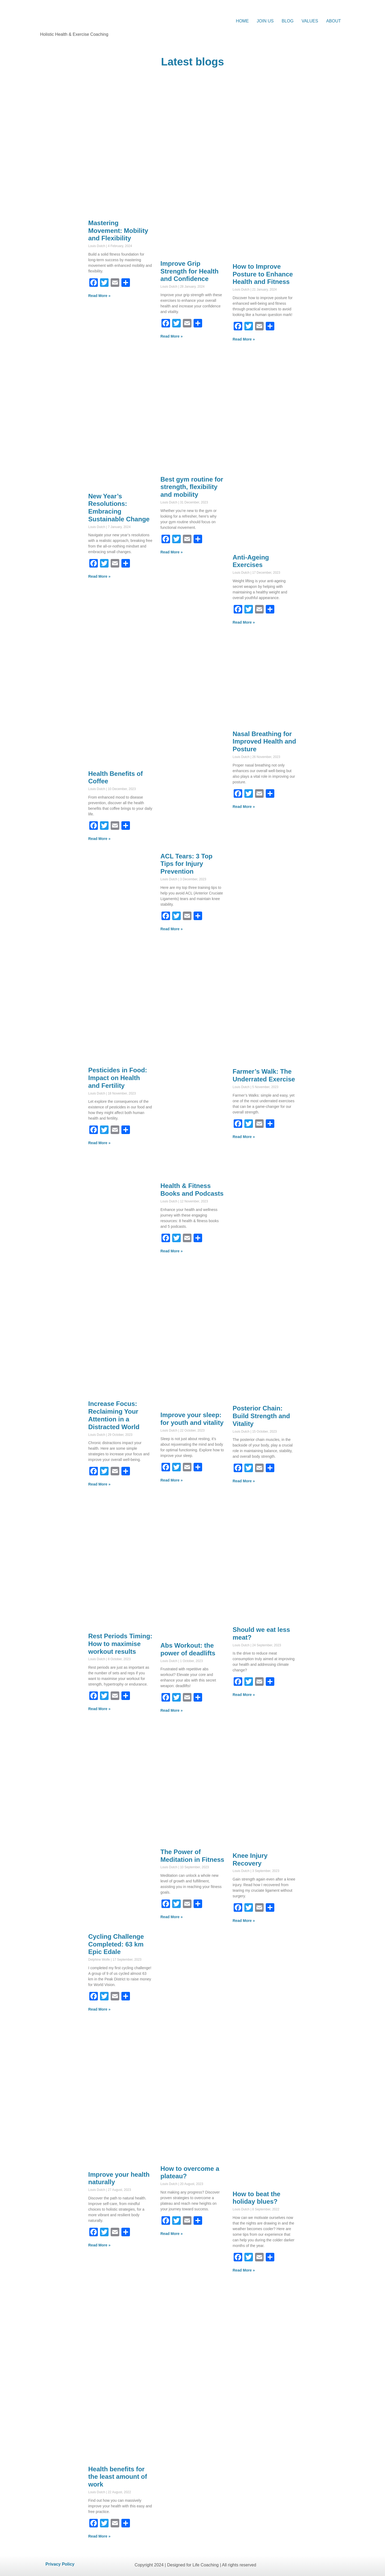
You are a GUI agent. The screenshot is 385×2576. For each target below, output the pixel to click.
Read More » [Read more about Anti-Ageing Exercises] (244, 622)
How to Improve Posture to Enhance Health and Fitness (263, 274)
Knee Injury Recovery (250, 1859)
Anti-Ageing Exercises (251, 561)
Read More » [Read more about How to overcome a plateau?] (171, 2233)
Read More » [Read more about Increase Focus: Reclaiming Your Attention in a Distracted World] (99, 1484)
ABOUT (333, 21)
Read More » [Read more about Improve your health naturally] (99, 2245)
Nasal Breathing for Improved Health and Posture (264, 741)
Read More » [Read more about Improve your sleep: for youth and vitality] (171, 1480)
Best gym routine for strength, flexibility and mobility (191, 487)
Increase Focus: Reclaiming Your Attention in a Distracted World (114, 1415)
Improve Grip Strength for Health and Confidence (189, 271)
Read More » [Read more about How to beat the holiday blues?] (244, 2270)
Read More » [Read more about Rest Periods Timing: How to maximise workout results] (99, 1709)
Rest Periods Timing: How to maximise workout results (120, 1643)
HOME (242, 21)
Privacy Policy (60, 2564)
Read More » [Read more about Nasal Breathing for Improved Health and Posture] (244, 806)
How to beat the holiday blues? (256, 2197)
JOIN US (265, 21)
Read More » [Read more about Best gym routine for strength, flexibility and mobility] (171, 552)
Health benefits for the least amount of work (117, 2476)
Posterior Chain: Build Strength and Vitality (261, 1416)
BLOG (287, 21)
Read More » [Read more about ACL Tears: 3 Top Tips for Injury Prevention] (171, 929)
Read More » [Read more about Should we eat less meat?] (244, 1694)
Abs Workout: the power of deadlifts (187, 1649)
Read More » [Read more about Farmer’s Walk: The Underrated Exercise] (244, 1137)
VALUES (310, 21)
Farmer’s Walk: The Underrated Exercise (264, 1075)
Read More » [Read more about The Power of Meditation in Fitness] (171, 1917)
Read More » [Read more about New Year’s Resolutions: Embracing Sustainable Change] (99, 576)
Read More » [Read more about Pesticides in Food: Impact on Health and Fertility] (99, 1143)
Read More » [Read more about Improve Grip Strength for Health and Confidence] (171, 336)
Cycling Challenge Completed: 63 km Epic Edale (116, 1944)
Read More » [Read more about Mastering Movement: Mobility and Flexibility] (99, 296)
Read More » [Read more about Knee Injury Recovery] (244, 1920)
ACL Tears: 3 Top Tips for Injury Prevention (186, 864)
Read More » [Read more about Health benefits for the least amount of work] (99, 2536)
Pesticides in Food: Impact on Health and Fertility (117, 1077)
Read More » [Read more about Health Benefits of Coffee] (99, 838)
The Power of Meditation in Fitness (192, 1855)
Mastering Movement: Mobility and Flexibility (118, 230)
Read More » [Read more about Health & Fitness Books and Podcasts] (171, 1251)
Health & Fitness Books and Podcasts (192, 1189)
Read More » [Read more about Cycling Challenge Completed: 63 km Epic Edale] (99, 2009)
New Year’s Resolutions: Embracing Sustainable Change (118, 507)
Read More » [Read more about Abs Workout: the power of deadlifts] (171, 1710)
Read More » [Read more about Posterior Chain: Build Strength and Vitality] (244, 1481)
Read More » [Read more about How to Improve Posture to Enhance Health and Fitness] (244, 339)
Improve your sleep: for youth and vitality (192, 1418)
